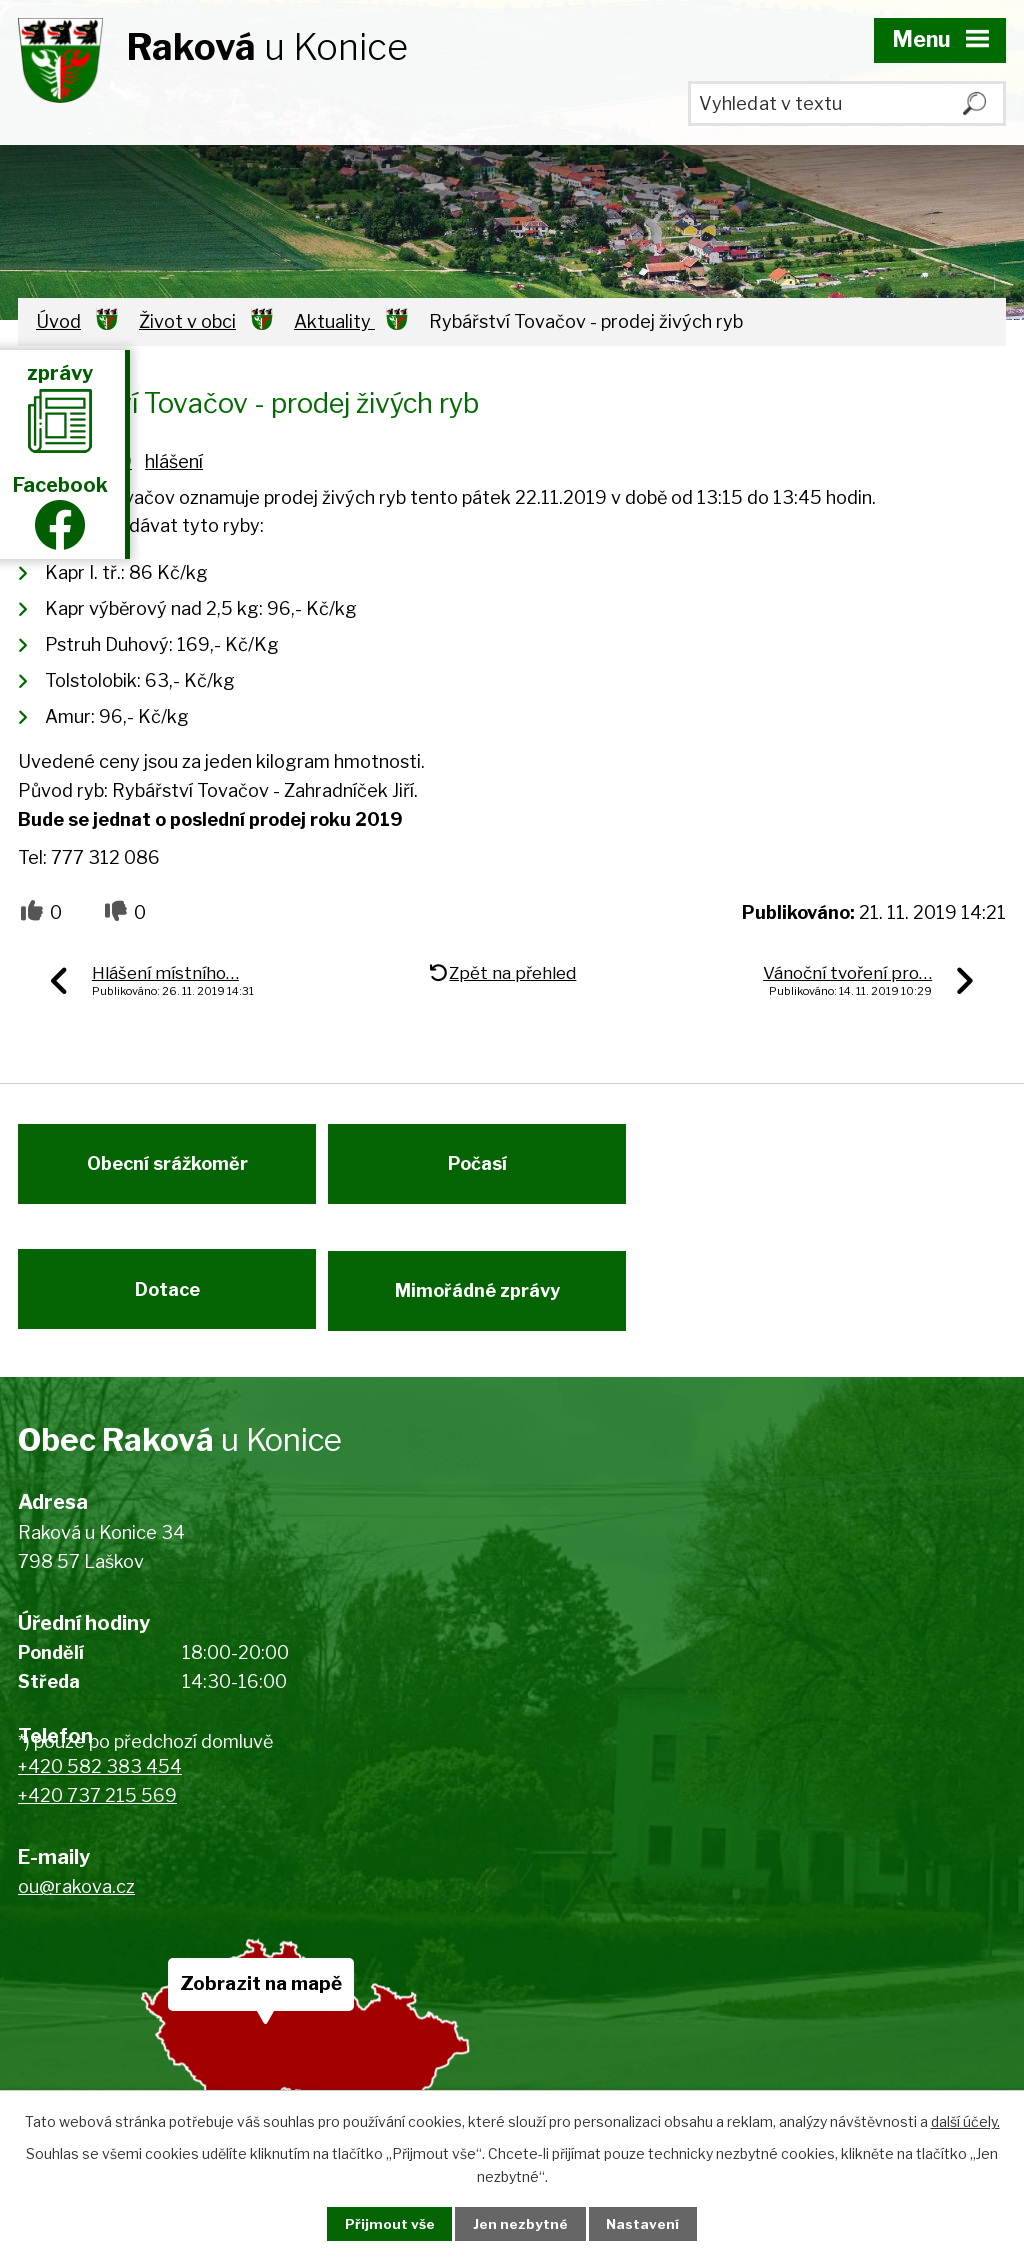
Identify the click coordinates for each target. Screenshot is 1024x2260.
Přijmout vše (383, 2223)
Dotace (167, 1303)
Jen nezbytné (520, 2223)
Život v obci (187, 321)
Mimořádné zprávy (483, 1303)
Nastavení (650, 2223)
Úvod (58, 321)
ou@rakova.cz (76, 1904)
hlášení (174, 461)
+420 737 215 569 (97, 1813)
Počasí (483, 1170)
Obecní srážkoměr (167, 1170)
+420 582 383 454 (100, 1784)
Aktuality (334, 321)
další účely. (965, 2120)
